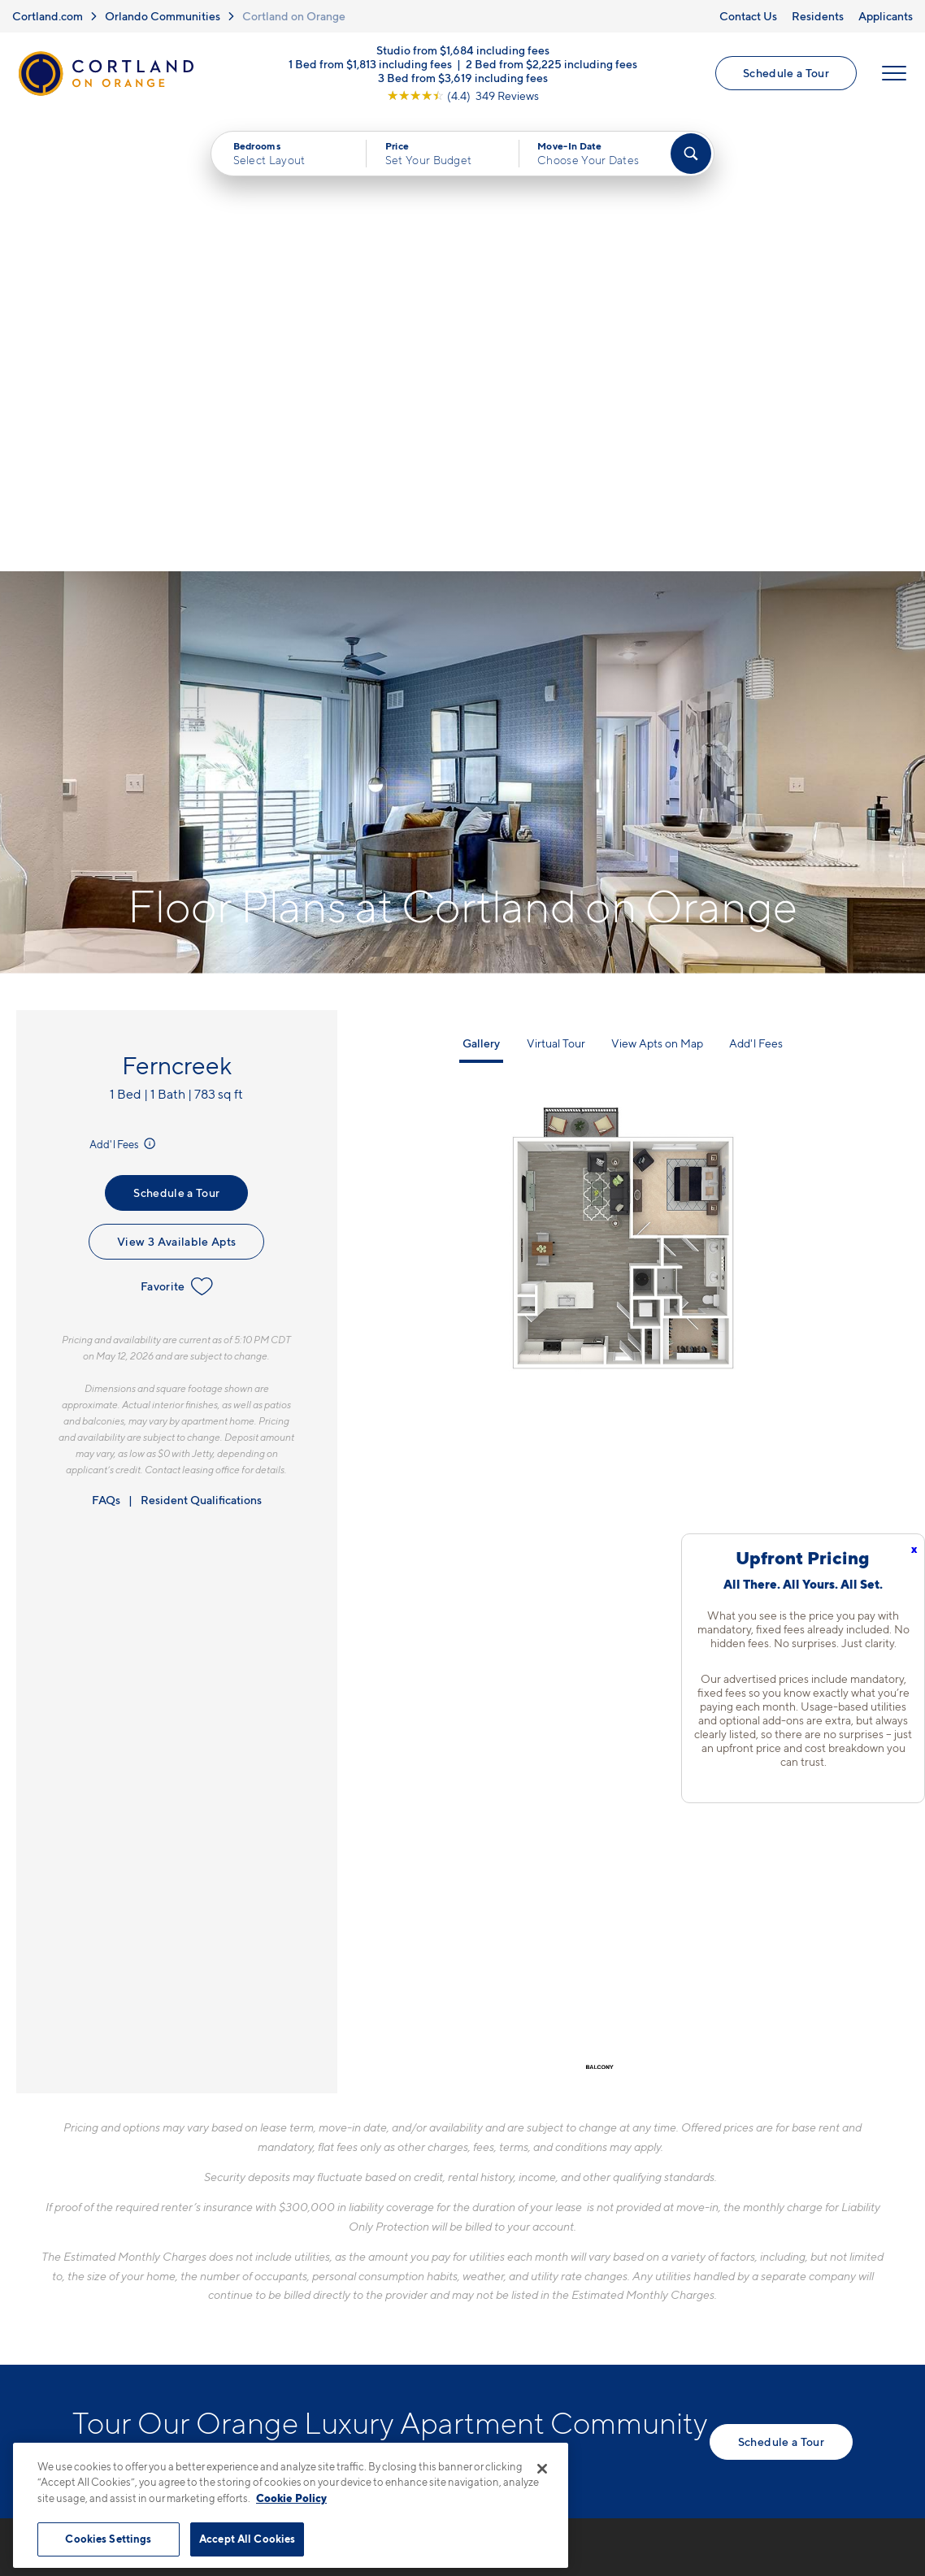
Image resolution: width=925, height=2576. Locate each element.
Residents (818, 16)
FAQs (106, 1043)
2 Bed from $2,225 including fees (551, 65)
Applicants (885, 16)
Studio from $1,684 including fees (462, 51)
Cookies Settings (108, 2538)
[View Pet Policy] (453, 2276)
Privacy (386, 2425)
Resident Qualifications (201, 1043)
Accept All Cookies (247, 2538)
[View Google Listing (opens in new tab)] (463, 96)
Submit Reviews (458, 2425)
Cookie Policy (291, 2497)
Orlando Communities (162, 16)
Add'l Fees (124, 687)
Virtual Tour (556, 587)
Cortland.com (47, 16)
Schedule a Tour (786, 73)
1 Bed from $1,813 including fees (370, 65)
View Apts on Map (657, 587)
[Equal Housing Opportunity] (324, 2276)
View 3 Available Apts (176, 784)
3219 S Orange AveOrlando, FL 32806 (374, 2226)
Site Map (534, 2425)
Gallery (481, 587)
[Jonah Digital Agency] (815, 2416)
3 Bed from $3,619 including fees (463, 78)
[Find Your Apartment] (691, 154)
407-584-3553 (362, 2187)
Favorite (177, 830)
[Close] (542, 2469)
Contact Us (748, 16)
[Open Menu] (894, 74)
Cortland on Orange (293, 16)
